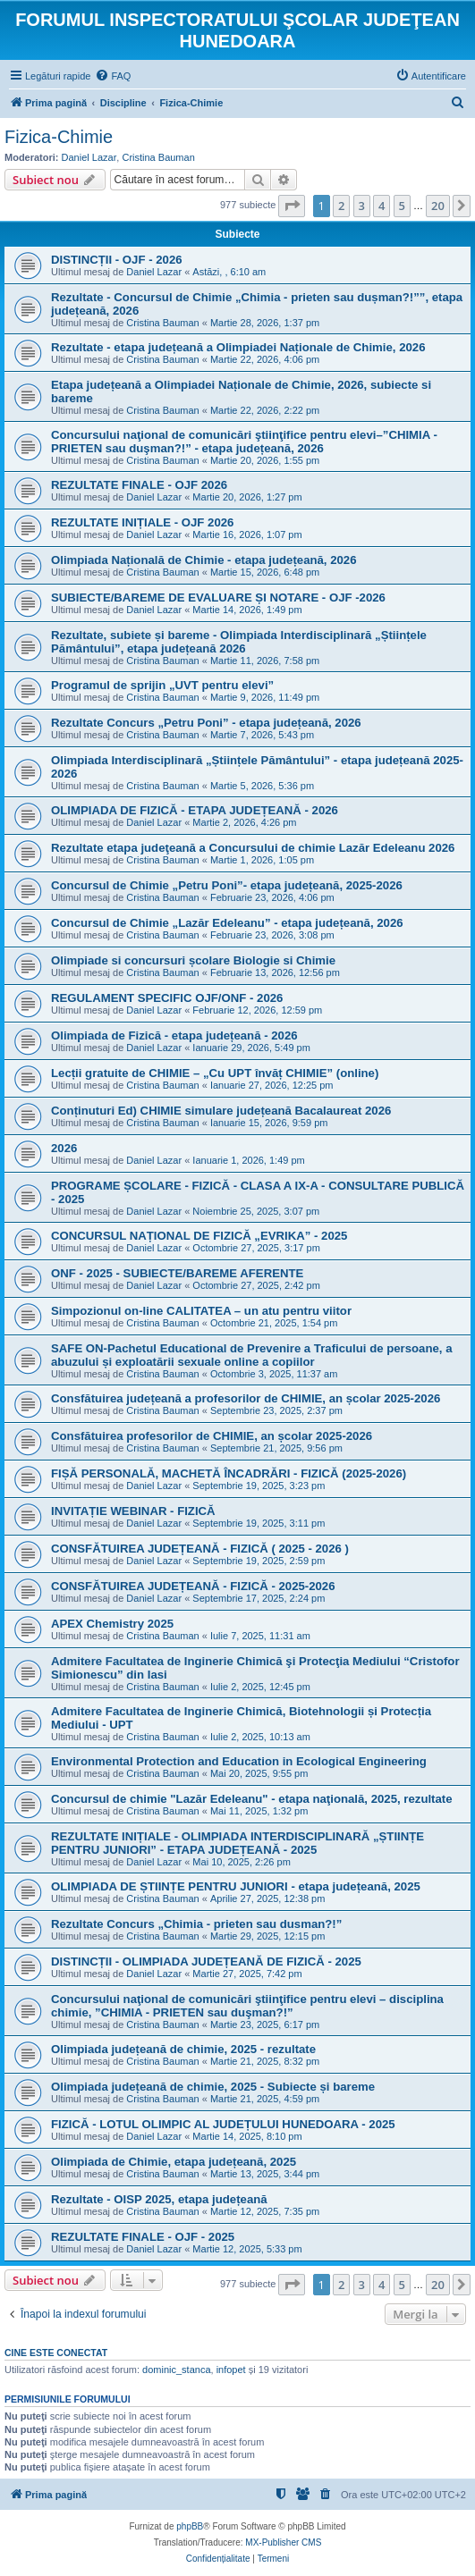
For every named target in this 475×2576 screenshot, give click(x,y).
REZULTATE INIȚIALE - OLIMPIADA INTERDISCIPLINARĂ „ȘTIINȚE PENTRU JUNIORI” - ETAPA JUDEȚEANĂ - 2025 (237, 1843)
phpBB (189, 2526)
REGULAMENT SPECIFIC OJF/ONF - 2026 (167, 998)
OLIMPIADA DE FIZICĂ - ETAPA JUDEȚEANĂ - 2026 (194, 810)
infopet (231, 2369)
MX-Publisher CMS (283, 2542)
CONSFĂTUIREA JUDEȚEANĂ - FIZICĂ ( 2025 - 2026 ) (200, 1548)
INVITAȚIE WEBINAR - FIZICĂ (133, 1511)
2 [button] (341, 206)
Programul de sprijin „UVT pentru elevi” (162, 685)
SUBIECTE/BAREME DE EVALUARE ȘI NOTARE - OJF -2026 (218, 597)
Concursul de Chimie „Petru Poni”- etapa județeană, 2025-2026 (227, 885)
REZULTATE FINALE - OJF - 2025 (142, 2236)
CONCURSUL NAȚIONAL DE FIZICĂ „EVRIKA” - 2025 (199, 1235)
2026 (64, 1148)
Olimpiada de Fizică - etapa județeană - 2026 (174, 1035)
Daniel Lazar (89, 157)
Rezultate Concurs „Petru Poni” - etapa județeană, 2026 (206, 722)
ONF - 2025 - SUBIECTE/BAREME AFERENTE (177, 1273)
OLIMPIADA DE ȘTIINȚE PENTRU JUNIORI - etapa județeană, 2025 (235, 1886)
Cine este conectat (55, 2352)
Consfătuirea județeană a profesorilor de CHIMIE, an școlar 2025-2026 (245, 1398)
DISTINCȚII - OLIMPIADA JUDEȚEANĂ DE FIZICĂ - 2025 (206, 1961)
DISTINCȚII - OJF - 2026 (116, 259)
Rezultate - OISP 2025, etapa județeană (159, 2199)
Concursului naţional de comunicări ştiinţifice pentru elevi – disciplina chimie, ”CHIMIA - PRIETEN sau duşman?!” (247, 2005)
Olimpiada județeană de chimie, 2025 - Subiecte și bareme (213, 2086)
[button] (291, 205)
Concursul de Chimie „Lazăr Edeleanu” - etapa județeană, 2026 (227, 923)
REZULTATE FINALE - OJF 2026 (139, 485)
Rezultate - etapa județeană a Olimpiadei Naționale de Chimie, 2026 (238, 347)
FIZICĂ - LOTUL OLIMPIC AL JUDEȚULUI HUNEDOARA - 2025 (223, 2124)
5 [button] (402, 206)
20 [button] (438, 206)
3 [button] (362, 206)
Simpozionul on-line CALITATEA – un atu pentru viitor (201, 1310)
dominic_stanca (176, 2369)
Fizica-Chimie (58, 137)
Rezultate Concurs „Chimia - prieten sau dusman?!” (196, 1924)
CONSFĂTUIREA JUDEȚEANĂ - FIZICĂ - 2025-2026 (193, 1586)
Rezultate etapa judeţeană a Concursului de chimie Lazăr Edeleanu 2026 (252, 847)
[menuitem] (113, 76)
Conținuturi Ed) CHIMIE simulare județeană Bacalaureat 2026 (221, 1110)
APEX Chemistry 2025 (112, 1623)
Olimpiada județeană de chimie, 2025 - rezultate (183, 2049)
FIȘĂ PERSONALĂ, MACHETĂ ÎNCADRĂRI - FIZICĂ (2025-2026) (228, 1473)
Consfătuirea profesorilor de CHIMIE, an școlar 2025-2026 (211, 1436)
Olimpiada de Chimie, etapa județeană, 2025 (173, 2161)
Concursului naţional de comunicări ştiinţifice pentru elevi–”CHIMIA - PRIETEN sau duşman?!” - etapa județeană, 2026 (244, 441)
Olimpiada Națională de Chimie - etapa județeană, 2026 (204, 560)
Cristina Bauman (158, 157)
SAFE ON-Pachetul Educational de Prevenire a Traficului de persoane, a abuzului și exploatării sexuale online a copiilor (252, 1355)
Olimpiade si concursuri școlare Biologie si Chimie (193, 960)
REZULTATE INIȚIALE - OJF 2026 (142, 522)
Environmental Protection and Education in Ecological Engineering (239, 1761)
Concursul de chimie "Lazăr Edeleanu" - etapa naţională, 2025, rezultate (252, 1799)
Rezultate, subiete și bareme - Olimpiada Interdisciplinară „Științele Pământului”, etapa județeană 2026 (239, 641)
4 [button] (381, 206)
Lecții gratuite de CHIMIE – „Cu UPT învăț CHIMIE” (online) (214, 1073)
